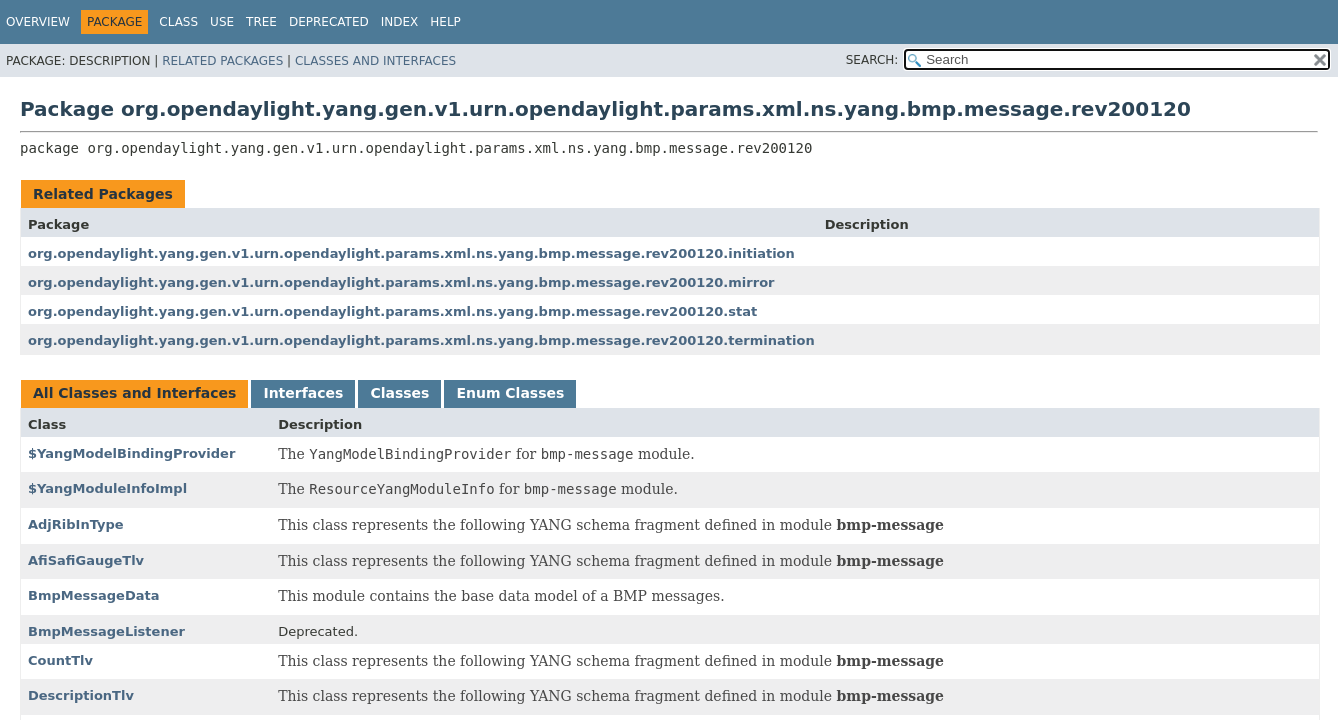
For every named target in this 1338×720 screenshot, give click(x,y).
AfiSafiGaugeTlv (86, 560)
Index (400, 22)
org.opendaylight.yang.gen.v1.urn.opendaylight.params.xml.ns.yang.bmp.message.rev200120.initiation (411, 253)
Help (445, 22)
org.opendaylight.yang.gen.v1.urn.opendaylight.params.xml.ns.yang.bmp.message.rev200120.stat (392, 311)
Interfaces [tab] (303, 393)
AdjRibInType (76, 524)
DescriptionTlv (81, 695)
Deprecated (329, 22)
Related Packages (222, 61)
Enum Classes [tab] (510, 393)
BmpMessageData (93, 595)
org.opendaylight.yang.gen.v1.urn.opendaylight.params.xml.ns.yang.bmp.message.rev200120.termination (421, 340)
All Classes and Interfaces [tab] (134, 393)
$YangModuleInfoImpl (107, 488)
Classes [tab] (399, 393)
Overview (38, 22)
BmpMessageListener (106, 631)
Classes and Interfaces (375, 61)
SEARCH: (872, 60)
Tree (261, 22)
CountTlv (60, 660)
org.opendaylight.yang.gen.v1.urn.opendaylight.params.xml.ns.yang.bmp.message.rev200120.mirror (401, 282)
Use (222, 22)
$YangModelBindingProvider (131, 453)
